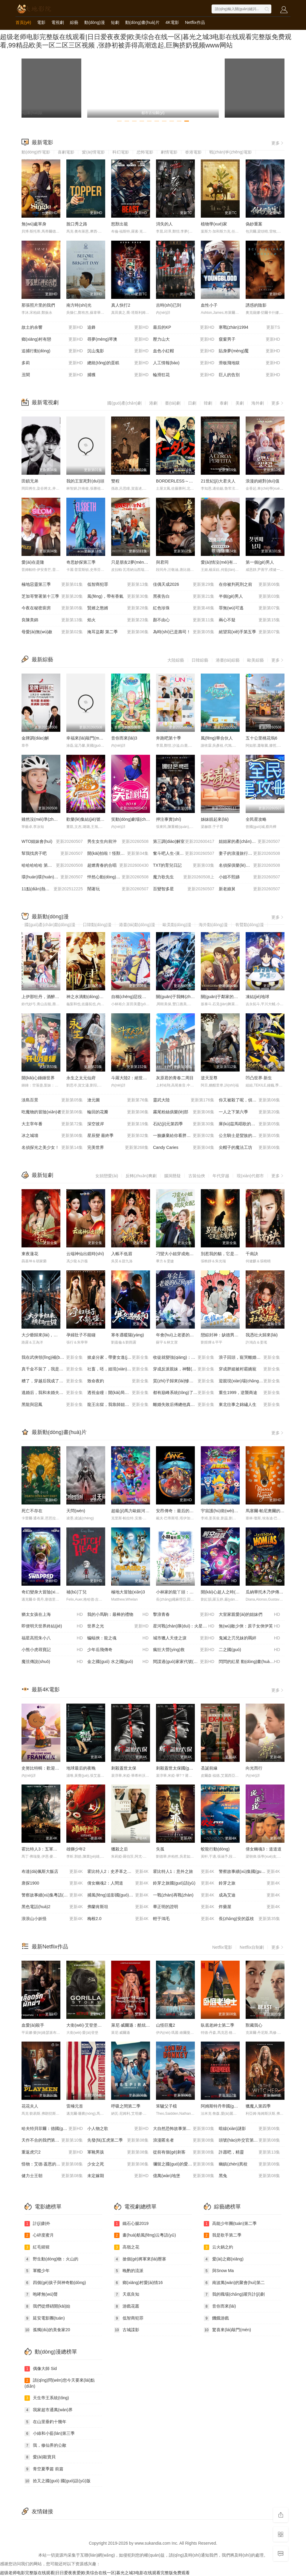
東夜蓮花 (30, 1253)
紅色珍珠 (183, 608)
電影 (41, 22)
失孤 (160, 1849)
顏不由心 (183, 620)
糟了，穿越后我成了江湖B (52, 1381)
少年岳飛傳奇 (118, 1650)
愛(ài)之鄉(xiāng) (224, 2259)
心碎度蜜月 (39, 2235)
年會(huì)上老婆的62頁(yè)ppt (184, 1334)
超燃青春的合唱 (118, 866)
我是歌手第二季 (222, 2235)
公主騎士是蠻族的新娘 (249, 1136)
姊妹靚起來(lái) (215, 819)
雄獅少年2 (75, 1849)
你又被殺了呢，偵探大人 (249, 1100)
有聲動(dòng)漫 (249, 924)
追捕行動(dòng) (52, 351)
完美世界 (118, 1148)
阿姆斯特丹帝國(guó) (220, 2106)
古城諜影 (126, 2330)
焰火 (118, 620)
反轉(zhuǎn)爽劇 (141, 1175)
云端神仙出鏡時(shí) (85, 1253)
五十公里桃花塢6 (261, 738)
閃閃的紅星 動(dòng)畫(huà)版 (249, 1662)
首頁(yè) (23, 22)
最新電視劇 (45, 402)
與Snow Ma (219, 2271)
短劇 (115, 22)
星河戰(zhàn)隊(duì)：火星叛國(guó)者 (186, 1626)
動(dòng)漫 (94, 22)
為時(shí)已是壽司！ (183, 632)
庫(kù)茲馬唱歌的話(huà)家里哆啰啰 (251, 1124)
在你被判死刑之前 (249, 585)
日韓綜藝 (200, 660)
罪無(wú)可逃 (249, 608)
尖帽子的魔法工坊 (249, 1148)
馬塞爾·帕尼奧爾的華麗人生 (271, 1510)
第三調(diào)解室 (183, 842)
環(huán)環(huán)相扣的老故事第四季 (54, 877)
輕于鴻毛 (183, 1919)
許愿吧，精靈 (249, 2152)
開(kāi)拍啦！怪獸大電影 (118, 854)
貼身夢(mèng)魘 (249, 351)
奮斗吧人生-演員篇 (183, 854)
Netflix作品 (195, 22)
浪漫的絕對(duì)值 (262, 481)
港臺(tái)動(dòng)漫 (137, 924)
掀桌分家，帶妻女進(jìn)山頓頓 (118, 1358)
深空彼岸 (118, 1124)
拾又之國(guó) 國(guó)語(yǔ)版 (58, 2481)
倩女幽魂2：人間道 (118, 1883)
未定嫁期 (118, 2176)
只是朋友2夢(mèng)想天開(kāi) (139, 562)
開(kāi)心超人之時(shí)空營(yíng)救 (233, 1592)
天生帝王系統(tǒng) (47, 2398)
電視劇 (57, 22)
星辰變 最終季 (118, 1136)
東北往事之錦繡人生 (249, 1405)
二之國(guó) (249, 1650)
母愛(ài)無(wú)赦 (52, 632)
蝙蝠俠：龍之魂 (118, 1638)
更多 (277, 143)
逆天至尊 (209, 1077)
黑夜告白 (183, 597)
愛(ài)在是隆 (33, 562)
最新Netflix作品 (50, 1947)
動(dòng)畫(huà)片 (142, 22)
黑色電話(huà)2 (52, 1907)
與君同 (162, 562)
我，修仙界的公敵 (45, 2445)
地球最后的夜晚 (81, 1768)
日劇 (192, 403)
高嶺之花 (126, 2247)
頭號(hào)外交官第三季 (249, 2140)
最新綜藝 (42, 660)
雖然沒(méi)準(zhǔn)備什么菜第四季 (55, 819)
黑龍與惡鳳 (52, 1405)
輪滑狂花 (183, 375)
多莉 (52, 363)
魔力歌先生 (183, 877)
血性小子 (209, 305)
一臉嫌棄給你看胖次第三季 (183, 1136)
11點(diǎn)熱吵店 (52, 889)
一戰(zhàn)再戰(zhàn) (183, 1895)
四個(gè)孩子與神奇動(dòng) (55, 2282)
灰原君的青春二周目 (175, 1077)
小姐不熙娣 (249, 877)
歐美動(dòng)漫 (177, 924)
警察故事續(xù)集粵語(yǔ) (52, 1895)
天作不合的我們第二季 (52, 2140)
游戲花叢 (126, 2306)
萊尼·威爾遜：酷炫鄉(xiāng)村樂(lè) (144, 2025)
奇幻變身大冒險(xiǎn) (41, 1592)
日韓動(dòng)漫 (97, 924)
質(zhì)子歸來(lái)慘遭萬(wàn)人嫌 (184, 1381)
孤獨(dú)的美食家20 (47, 2330)
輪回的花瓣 (118, 1112)
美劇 (239, 403)
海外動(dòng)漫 (213, 924)
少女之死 (118, 2164)
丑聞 (52, 375)
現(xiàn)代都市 (250, 1175)
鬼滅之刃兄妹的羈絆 (249, 1638)
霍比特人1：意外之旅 (183, 1872)
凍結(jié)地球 (257, 996)
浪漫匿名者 (183, 2140)
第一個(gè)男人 (260, 562)
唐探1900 (52, 1883)
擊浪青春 (183, 1615)
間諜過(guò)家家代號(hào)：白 (183, 1662)
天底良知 (126, 2294)
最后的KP (183, 328)
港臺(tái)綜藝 (228, 660)
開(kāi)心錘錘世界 (38, 1077)
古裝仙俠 (196, 1175)
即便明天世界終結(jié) (52, 1626)
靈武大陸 (183, 1100)
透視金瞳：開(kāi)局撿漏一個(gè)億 (120, 1393)
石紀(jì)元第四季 (183, 1124)
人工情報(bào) (183, 363)
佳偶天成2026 (183, 585)
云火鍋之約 (218, 2247)
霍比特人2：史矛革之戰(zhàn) (118, 1872)
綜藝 (74, 22)
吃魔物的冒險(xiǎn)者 (52, 1112)
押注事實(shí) (168, 819)
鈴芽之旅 (249, 1883)
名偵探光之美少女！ (52, 1148)
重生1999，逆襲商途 (249, 1393)
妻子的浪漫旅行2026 (249, 854)
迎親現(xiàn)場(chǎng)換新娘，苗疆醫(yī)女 (251, 1381)
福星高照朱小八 (52, 1638)
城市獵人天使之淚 (183, 1638)
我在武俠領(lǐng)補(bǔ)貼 (52, 1358)
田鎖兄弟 (30, 481)
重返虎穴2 (52, 2152)
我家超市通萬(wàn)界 (49, 2410)
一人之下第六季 (249, 1112)
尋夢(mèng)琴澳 (118, 339)
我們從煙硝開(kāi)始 (47, 2306)
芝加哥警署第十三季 (52, 597)
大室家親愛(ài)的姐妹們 (249, 1615)
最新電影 (42, 142)
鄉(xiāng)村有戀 (52, 339)
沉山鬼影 (118, 351)
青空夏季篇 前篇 (44, 2469)
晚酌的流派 (128, 2271)
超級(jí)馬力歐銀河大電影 (134, 1510)
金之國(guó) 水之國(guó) (118, 1662)
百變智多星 (183, 889)
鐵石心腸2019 (131, 2223)
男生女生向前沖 (118, 842)
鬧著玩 (118, 889)
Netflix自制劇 (252, 1947)
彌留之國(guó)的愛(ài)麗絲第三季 (184, 2164)
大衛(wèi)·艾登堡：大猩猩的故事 (96, 2025)
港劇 (153, 403)
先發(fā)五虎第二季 (118, 2140)
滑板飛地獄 (249, 363)
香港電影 (193, 152)
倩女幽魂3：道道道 (263, 1849)
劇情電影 (169, 152)
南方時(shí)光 (78, 305)
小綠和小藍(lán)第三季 (50, 2433)
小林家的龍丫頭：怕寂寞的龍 (183, 1592)
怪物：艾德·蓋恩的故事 (52, 2164)
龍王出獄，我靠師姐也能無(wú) (118, 1405)
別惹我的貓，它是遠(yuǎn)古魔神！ (234, 1253)
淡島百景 (52, 1100)
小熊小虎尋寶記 (52, 1650)
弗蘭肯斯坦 (118, 1907)
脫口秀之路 (76, 224)
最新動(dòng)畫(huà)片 (59, 1432)
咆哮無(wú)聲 (41, 2294)
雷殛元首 (74, 2106)
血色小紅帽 (183, 351)
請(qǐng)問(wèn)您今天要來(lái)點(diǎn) (60, 2383)
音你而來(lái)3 (124, 738)
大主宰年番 (52, 1124)
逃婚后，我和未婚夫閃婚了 (52, 1393)
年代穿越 (220, 1175)
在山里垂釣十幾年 (45, 2422)
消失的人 (164, 224)
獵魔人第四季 (258, 2106)
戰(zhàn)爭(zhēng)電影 (230, 152)
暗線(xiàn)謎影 (249, 2129)
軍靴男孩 (118, 2152)
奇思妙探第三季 (81, 562)
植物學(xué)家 (214, 224)
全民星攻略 (256, 819)
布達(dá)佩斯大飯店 (52, 1872)
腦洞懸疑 (172, 1175)
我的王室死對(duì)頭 (85, 481)
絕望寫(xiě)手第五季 (249, 632)
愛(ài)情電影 (93, 152)
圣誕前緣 (209, 1768)
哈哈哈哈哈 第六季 (52, 866)
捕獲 (118, 375)
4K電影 (172, 22)
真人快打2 (120, 305)
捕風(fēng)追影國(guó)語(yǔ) (118, 1895)
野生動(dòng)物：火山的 (51, 2259)
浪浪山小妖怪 (52, 1919)
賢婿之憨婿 (118, 608)
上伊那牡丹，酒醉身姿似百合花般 (53, 996)
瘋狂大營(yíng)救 (183, 1650)
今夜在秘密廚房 (52, 608)
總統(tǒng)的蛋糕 (118, 363)
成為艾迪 (249, 1895)
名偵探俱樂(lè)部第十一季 (249, 866)
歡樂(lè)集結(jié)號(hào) (88, 819)
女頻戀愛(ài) (106, 1175)
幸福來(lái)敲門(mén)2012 (90, 738)
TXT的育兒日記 (183, 866)
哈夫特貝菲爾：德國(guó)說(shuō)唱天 (54, 2129)
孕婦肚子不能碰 (81, 1334)
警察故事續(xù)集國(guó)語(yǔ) (249, 1872)
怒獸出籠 (119, 224)
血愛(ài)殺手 (33, 2025)
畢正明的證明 (183, 1907)
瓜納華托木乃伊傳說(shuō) (270, 1592)
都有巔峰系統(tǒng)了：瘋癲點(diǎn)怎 (186, 1393)
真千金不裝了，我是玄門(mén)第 (52, 1369)
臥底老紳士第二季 (217, 2025)
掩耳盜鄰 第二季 (118, 632)
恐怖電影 (145, 152)
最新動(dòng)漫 (50, 917)
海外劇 (257, 403)
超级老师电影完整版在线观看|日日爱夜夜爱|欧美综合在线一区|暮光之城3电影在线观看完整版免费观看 (95, 2572)
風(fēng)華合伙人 (217, 738)
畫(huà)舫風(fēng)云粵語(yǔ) (145, 2235)
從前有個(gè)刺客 (183, 2152)
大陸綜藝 (175, 660)
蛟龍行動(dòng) (215, 1849)
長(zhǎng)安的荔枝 (249, 1919)
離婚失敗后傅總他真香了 (183, 1405)
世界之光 (118, 1626)
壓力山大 (183, 339)
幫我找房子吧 (52, 854)
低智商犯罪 (118, 585)
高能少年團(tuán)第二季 (230, 2223)
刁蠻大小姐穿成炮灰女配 (179, 1253)
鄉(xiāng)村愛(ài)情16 (138, 2282)
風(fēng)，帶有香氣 (118, 597)
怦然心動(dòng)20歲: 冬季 (118, 877)
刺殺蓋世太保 (123, 1768)
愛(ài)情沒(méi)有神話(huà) (226, 562)
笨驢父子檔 (166, 2106)
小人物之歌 (118, 2129)
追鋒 (118, 328)
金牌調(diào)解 (35, 738)
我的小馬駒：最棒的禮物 (118, 1615)
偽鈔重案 (254, 224)
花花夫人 (30, 2106)
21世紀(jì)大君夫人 (218, 481)
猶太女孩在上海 (52, 1615)
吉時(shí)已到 (168, 305)
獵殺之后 (119, 1849)
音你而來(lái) (220, 2306)
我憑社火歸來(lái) (262, 1334)
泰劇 (224, 403)
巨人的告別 (249, 375)
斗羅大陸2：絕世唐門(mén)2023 (141, 1077)
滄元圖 (118, 1100)
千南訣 (252, 1253)
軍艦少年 (37, 2271)
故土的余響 (52, 328)
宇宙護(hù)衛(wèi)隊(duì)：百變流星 (234, 1510)
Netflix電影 (222, 1947)
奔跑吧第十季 (168, 738)
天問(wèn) (75, 1510)
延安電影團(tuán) (45, 2318)
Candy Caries (183, 1148)
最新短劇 (42, 1175)
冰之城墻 (52, 1136)
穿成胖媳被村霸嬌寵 (249, 1369)
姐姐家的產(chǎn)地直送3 (249, 842)
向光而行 (254, 1768)
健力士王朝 (52, 2176)
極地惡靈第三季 (52, 585)
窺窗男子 (249, 339)
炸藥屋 (249, 1907)
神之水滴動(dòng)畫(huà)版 (91, 996)
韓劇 (208, 403)
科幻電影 (120, 152)
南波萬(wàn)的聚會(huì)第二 (234, 2282)
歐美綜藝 (255, 660)
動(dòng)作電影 (36, 152)
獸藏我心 (254, 2025)
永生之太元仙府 (81, 1077)
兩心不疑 (249, 620)
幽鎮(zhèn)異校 (249, 2164)
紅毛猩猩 (37, 2247)
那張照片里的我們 (38, 305)
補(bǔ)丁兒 (76, 1592)
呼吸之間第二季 (125, 2106)
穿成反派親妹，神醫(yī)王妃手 (183, 1369)
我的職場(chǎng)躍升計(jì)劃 (234, 2294)
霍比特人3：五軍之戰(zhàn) (47, 1849)
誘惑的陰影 (256, 305)
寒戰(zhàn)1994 (249, 328)
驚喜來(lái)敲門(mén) (227, 2330)
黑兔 (249, 2176)
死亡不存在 (32, 1510)
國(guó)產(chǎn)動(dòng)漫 (50, 924)
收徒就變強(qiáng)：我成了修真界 (184, 1358)
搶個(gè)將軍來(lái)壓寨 (140, 2259)
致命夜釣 (118, 1381)
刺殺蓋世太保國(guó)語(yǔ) (181, 1768)
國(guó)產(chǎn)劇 (124, 403)
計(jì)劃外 (37, 2223)
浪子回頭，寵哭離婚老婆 (249, 1358)
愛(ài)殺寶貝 (40, 2457)
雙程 (115, 481)
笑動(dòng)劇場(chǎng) (132, 819)
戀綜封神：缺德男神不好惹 (226, 1334)
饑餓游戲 (216, 2318)
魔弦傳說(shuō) (52, 1662)
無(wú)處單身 (34, 224)
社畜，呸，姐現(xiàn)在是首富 (118, 1369)
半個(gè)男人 (249, 597)
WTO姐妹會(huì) (52, 842)
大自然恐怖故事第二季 (183, 2129)
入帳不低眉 (121, 1253)
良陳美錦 (52, 620)
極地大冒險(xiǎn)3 (128, 1592)
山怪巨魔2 (165, 2025)
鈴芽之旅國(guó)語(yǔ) (183, 1883)
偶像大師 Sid (41, 2368)
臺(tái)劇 (172, 403)
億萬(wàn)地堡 (183, 2176)
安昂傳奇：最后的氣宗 (177, 1510)
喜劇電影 (66, 152)
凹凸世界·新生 (259, 1077)
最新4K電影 (46, 1690)
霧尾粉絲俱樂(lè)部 (183, 1112)
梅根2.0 (118, 1919)
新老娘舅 (249, 889)
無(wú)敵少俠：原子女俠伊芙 (249, 1626)
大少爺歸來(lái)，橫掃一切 (46, 1334)
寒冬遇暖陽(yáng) (127, 1334)
